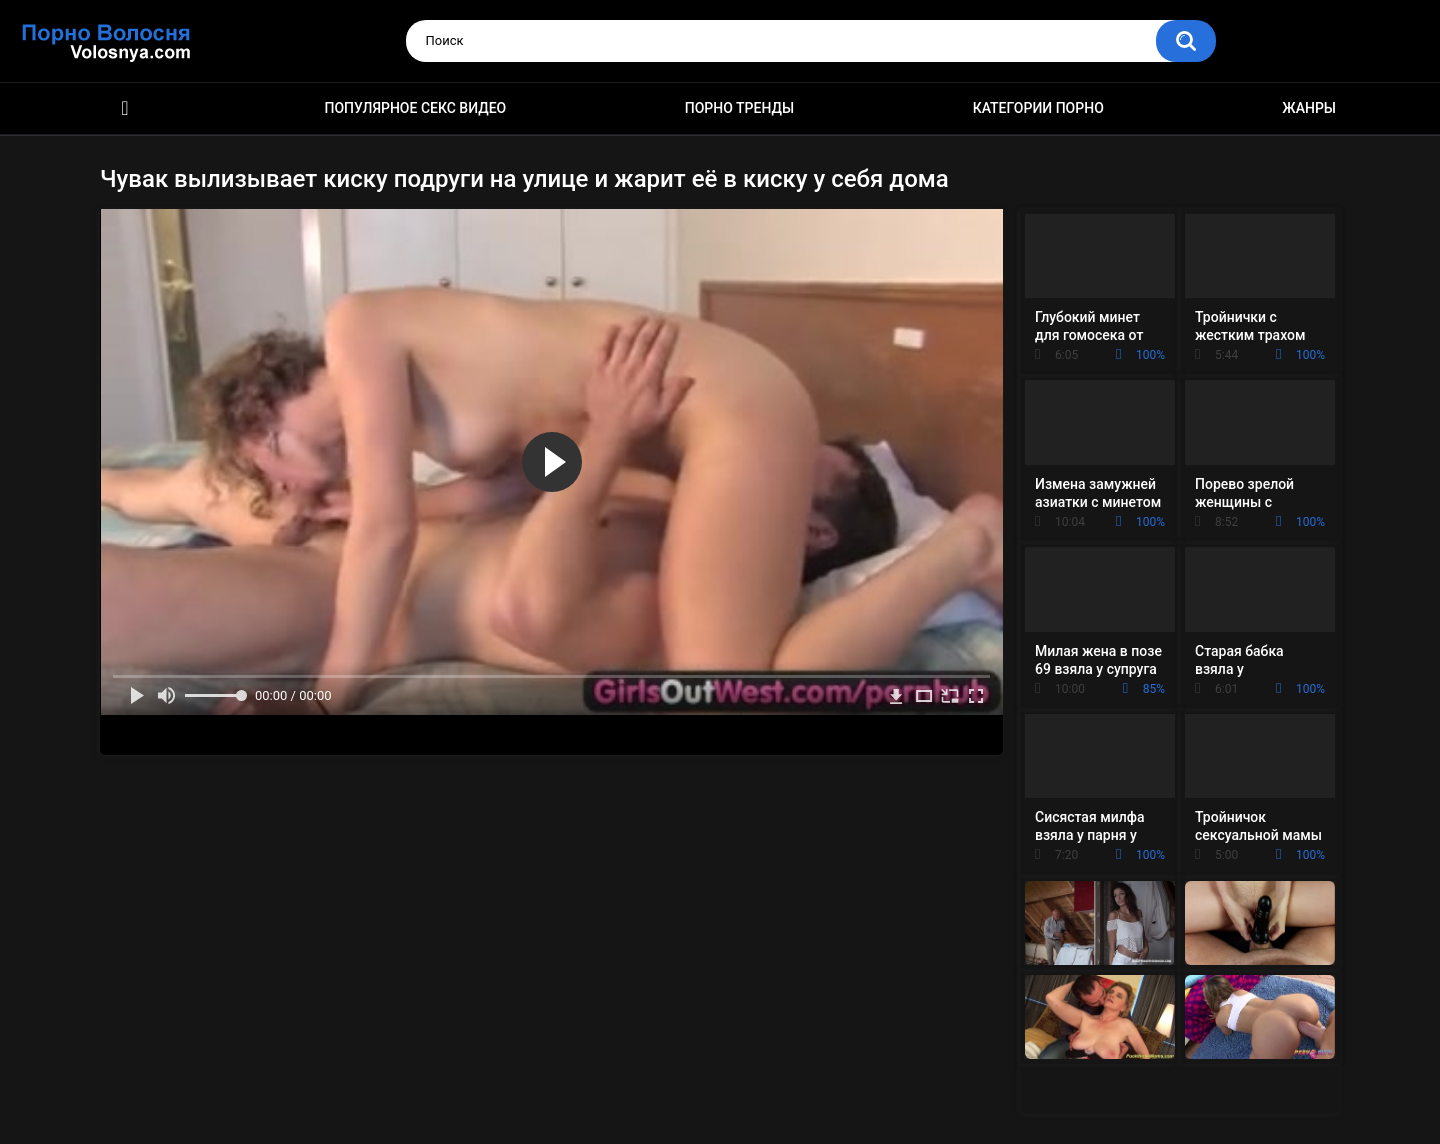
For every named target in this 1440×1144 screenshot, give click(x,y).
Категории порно (1038, 108)
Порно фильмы (125, 108)
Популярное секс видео (416, 108)
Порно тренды (739, 108)
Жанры (1309, 108)
